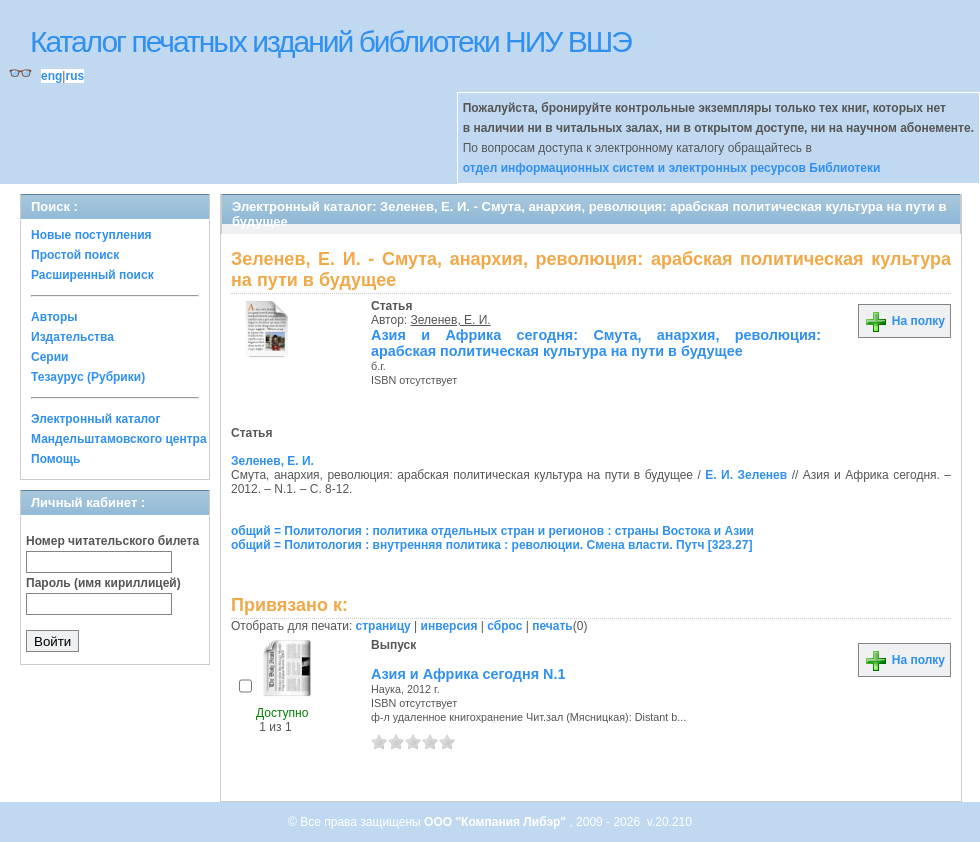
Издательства (72, 337)
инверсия (449, 626)
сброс (504, 626)
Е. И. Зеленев (746, 475)
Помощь (55, 459)
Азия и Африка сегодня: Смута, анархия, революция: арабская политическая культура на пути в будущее (596, 343)
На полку (904, 321)
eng (51, 76)
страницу (383, 626)
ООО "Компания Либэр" (496, 822)
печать (552, 626)
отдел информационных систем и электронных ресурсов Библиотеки (672, 168)
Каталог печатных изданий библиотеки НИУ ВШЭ (330, 41)
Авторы (54, 317)
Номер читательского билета (112, 541)
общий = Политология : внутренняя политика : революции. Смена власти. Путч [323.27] (491, 545)
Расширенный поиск (92, 275)
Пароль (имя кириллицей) (103, 583)
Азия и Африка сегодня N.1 (468, 674)
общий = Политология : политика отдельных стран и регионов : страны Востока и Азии (492, 531)
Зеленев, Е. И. (451, 320)
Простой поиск (75, 255)
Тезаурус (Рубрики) (88, 377)
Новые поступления (91, 235)
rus (74, 76)
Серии (49, 357)
